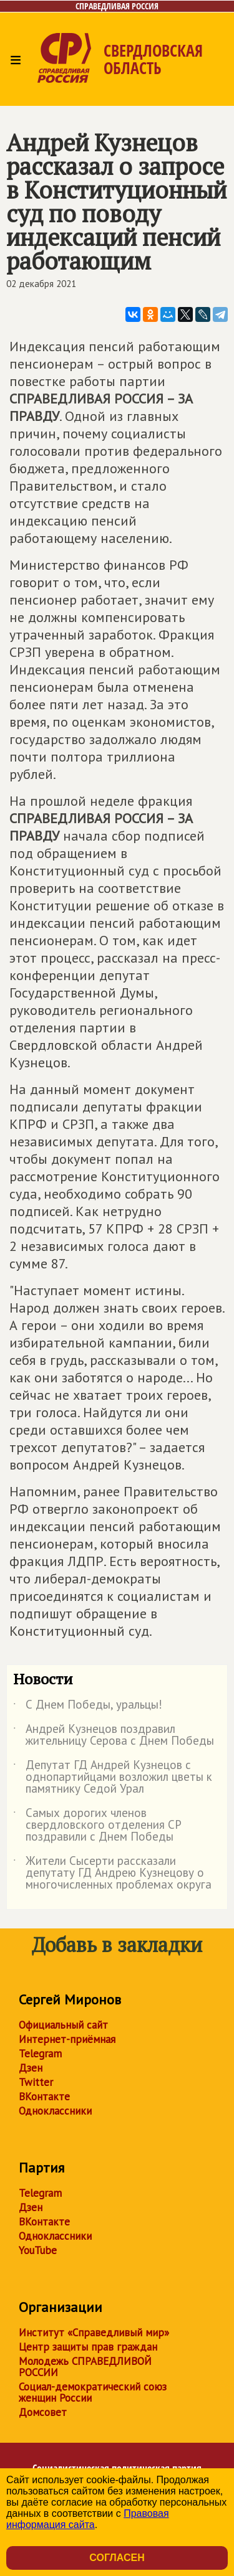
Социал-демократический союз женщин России (93, 2392)
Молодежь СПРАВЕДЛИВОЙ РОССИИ (85, 2367)
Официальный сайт (63, 2025)
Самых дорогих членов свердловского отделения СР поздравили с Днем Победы (97, 1825)
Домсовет (43, 2412)
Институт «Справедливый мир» (94, 2332)
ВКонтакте (44, 2096)
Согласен (116, 2557)
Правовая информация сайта (87, 2519)
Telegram (40, 2053)
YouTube (38, 2250)
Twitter (36, 2082)
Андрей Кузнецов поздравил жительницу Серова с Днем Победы (113, 1735)
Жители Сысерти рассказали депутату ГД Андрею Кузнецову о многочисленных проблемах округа (112, 1873)
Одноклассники (55, 2110)
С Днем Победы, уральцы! (87, 1707)
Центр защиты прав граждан (88, 2346)
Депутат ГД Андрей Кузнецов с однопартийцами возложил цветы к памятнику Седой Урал (112, 1777)
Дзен (30, 2068)
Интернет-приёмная (67, 2039)
